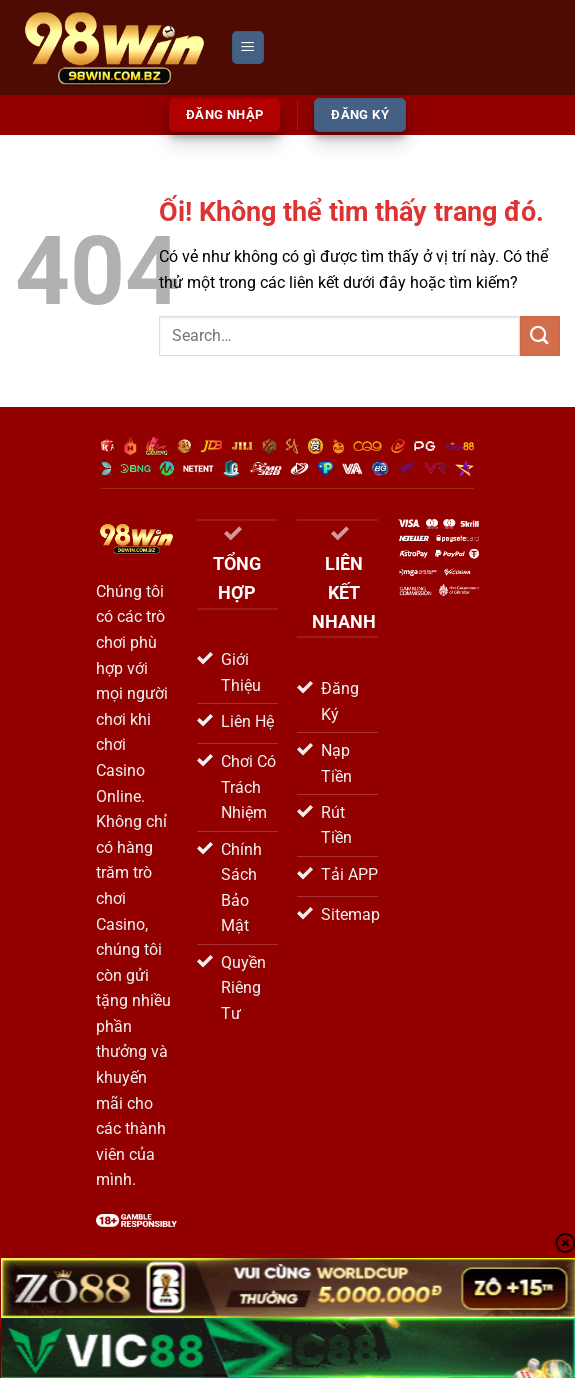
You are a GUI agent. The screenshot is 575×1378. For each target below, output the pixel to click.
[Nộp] (540, 335)
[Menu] (248, 47)
